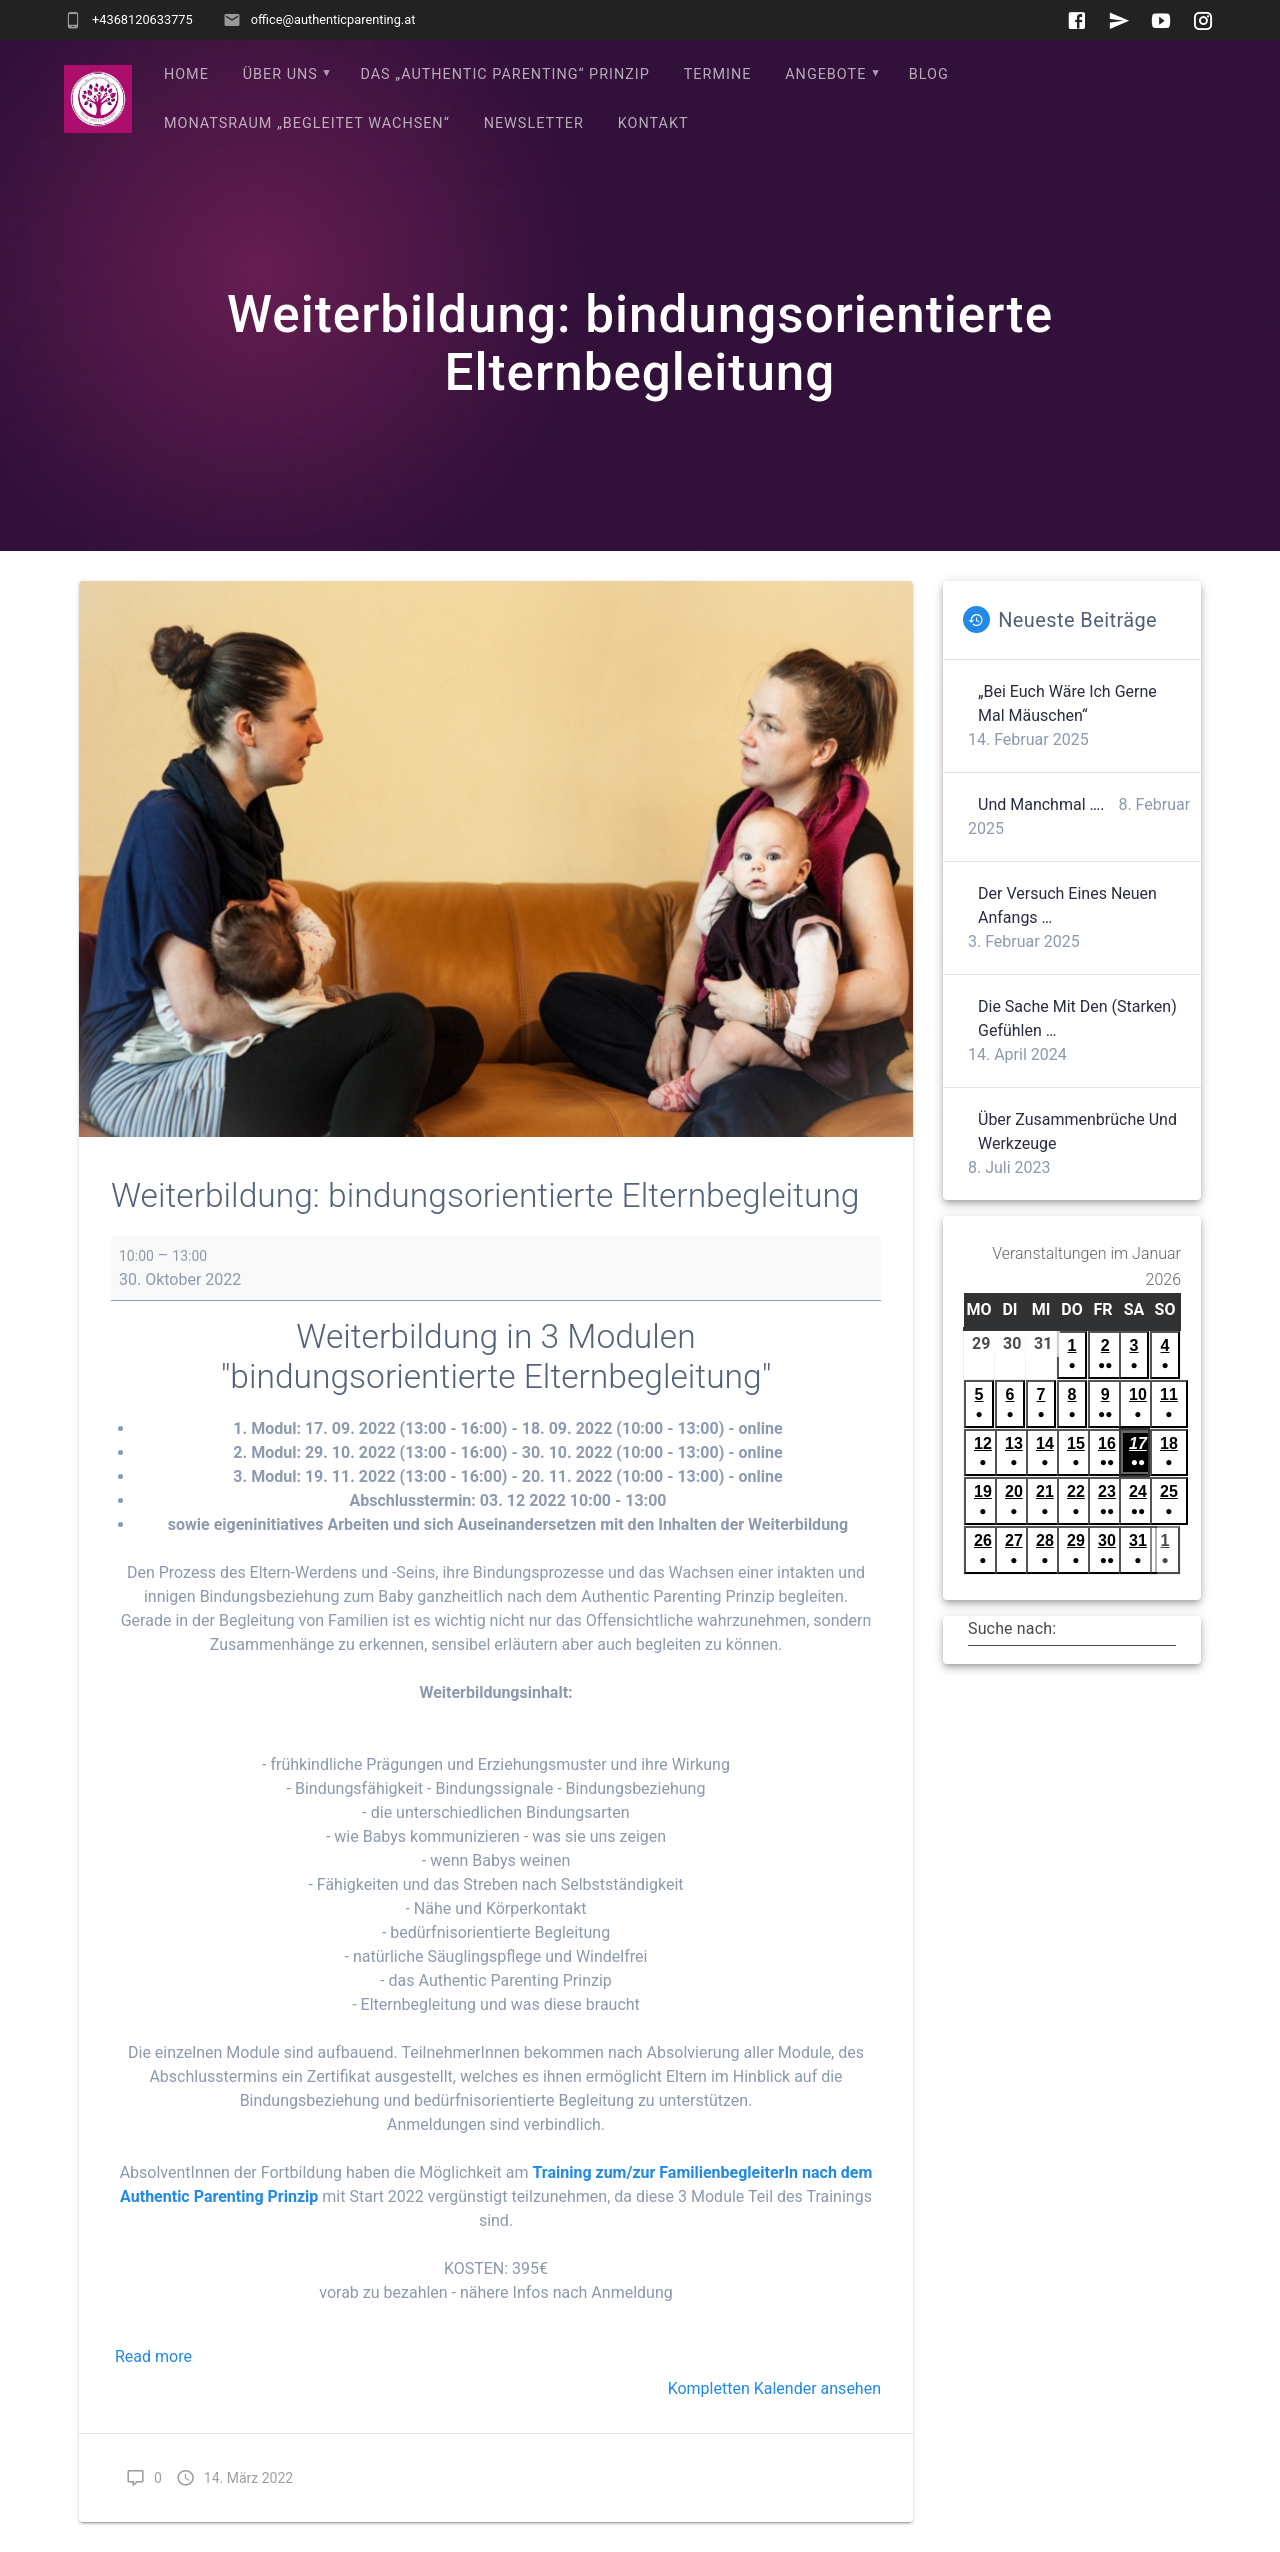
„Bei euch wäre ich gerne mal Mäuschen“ (1067, 703)
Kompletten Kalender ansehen (774, 2388)
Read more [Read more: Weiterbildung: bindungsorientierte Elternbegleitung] (153, 2356)
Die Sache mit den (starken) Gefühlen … (1077, 1018)
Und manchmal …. (1041, 804)
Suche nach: (1012, 1628)
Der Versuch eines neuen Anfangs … (1067, 905)
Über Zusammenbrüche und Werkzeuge (1077, 1131)
